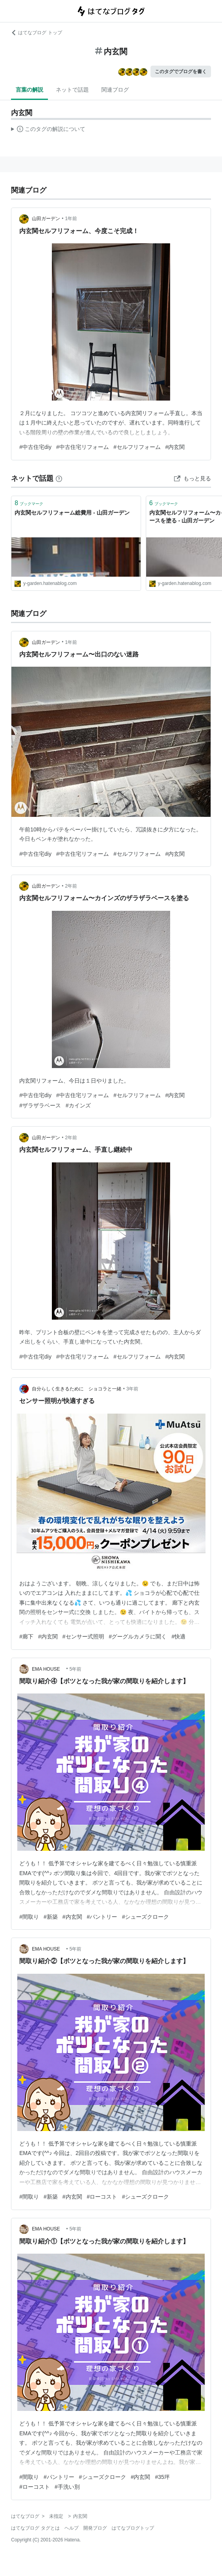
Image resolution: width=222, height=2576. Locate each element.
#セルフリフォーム (137, 447)
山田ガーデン (46, 218)
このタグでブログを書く (181, 71)
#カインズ (78, 1105)
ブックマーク (29, 503)
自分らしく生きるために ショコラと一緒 (76, 1389)
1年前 (71, 218)
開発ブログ (95, 2528)
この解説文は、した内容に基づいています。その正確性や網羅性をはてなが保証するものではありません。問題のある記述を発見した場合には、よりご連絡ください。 (48, 130)
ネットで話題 (72, 89)
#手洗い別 (67, 2487)
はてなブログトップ (133, 2528)
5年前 (76, 1669)
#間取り (29, 1917)
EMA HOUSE (48, 1669)
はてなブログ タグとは (35, 2528)
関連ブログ (115, 89)
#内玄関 (175, 447)
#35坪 (162, 2477)
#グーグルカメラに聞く (138, 1636)
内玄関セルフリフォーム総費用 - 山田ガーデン (72, 512)
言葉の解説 (29, 89)
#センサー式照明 (83, 1636)
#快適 (178, 1636)
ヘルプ (71, 2528)
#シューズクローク (145, 1917)
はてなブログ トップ (36, 32)
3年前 (132, 1389)
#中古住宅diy (35, 447)
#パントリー (102, 1917)
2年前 (71, 886)
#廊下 (26, 1636)
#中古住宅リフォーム (82, 447)
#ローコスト (102, 2197)
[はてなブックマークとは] (59, 478)
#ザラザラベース (40, 1105)
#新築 (51, 1917)
